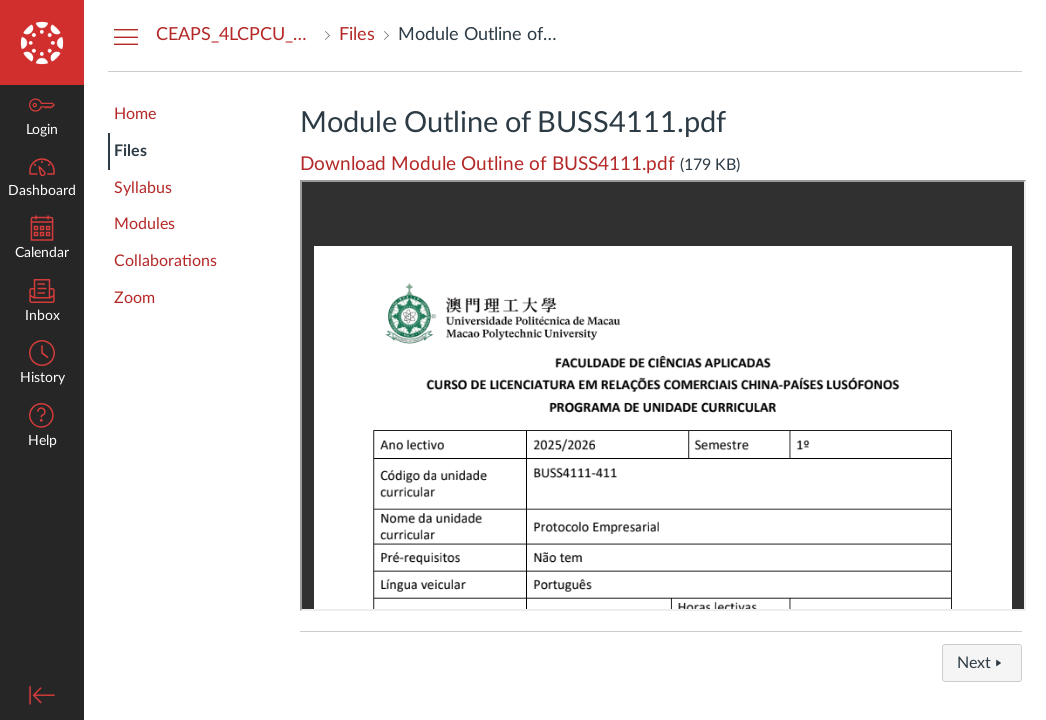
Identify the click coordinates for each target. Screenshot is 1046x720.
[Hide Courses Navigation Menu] (126, 36)
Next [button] (982, 663)
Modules (144, 224)
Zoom (134, 298)
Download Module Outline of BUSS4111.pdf (487, 164)
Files (130, 151)
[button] (42, 427)
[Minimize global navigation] (42, 695)
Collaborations (165, 261)
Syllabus (143, 188)
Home (135, 114)
